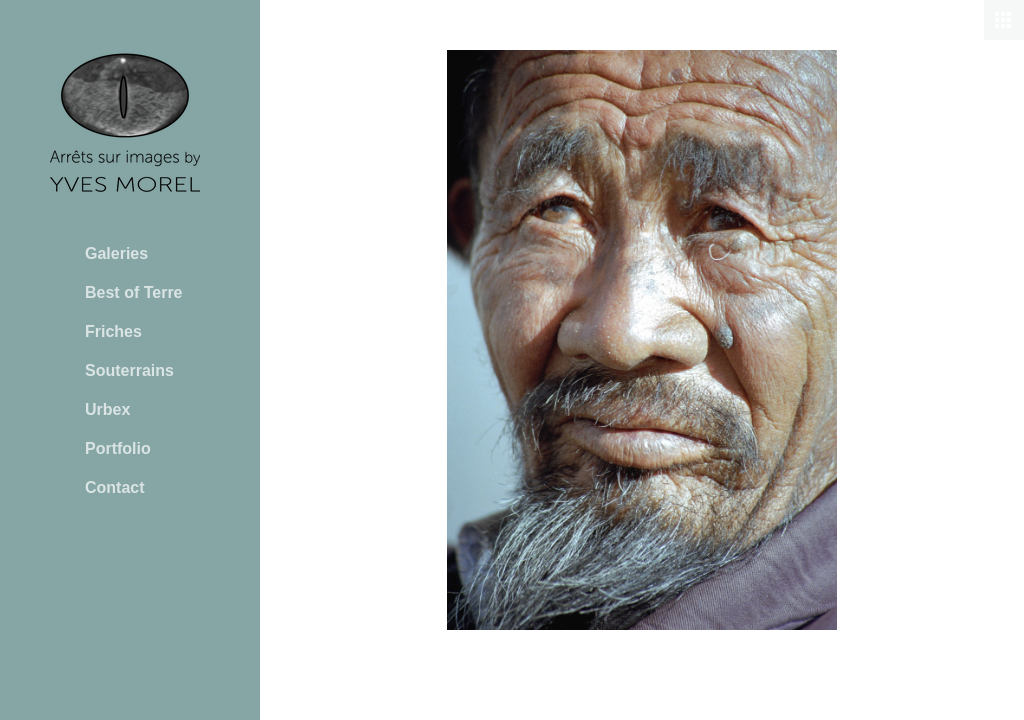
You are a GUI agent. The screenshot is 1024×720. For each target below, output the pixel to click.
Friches (113, 331)
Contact (115, 487)
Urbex (107, 409)
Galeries (116, 253)
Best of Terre (134, 292)
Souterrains (129, 370)
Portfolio (118, 448)
